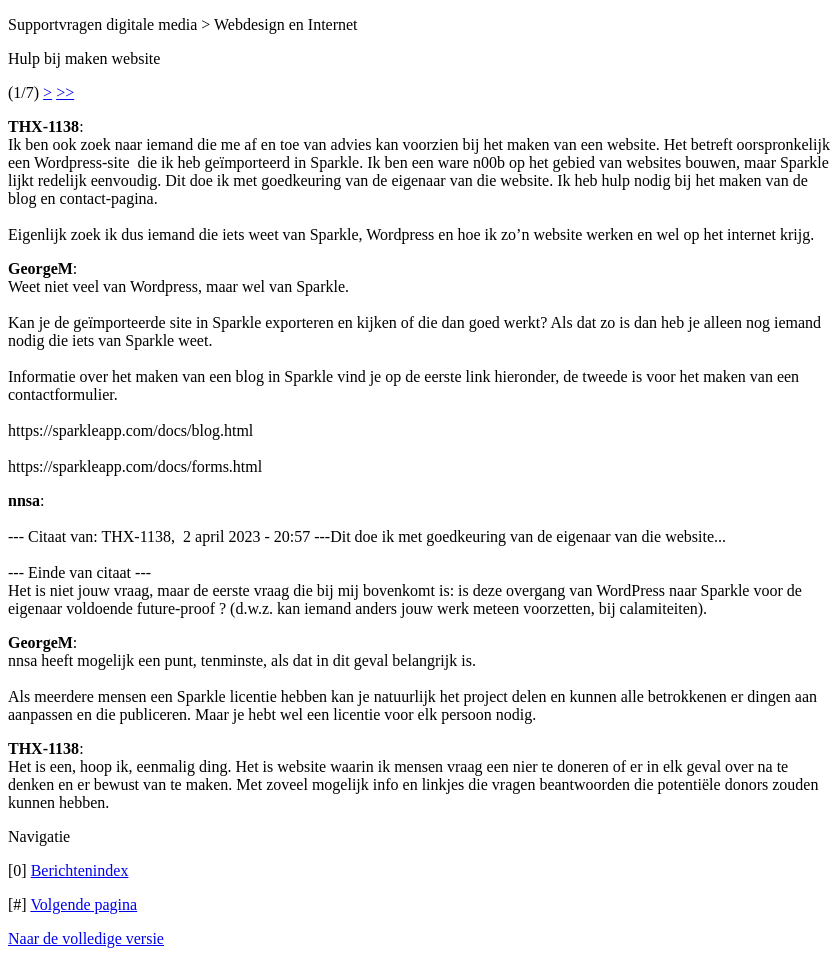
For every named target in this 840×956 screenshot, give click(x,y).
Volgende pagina (83, 904)
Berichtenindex (80, 870)
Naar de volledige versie (86, 938)
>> (65, 92)
